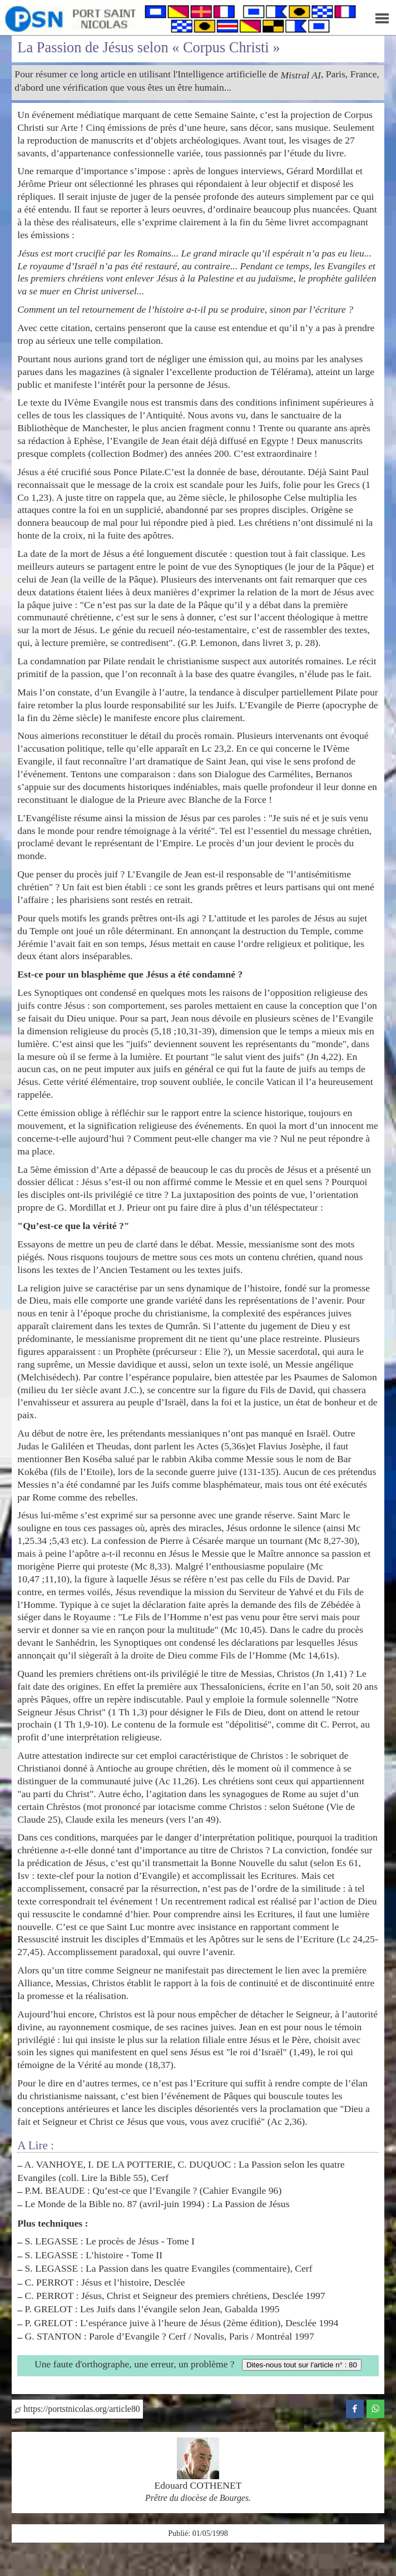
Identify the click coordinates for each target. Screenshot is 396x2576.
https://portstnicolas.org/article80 (77, 2409)
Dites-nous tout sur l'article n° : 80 (301, 2365)
